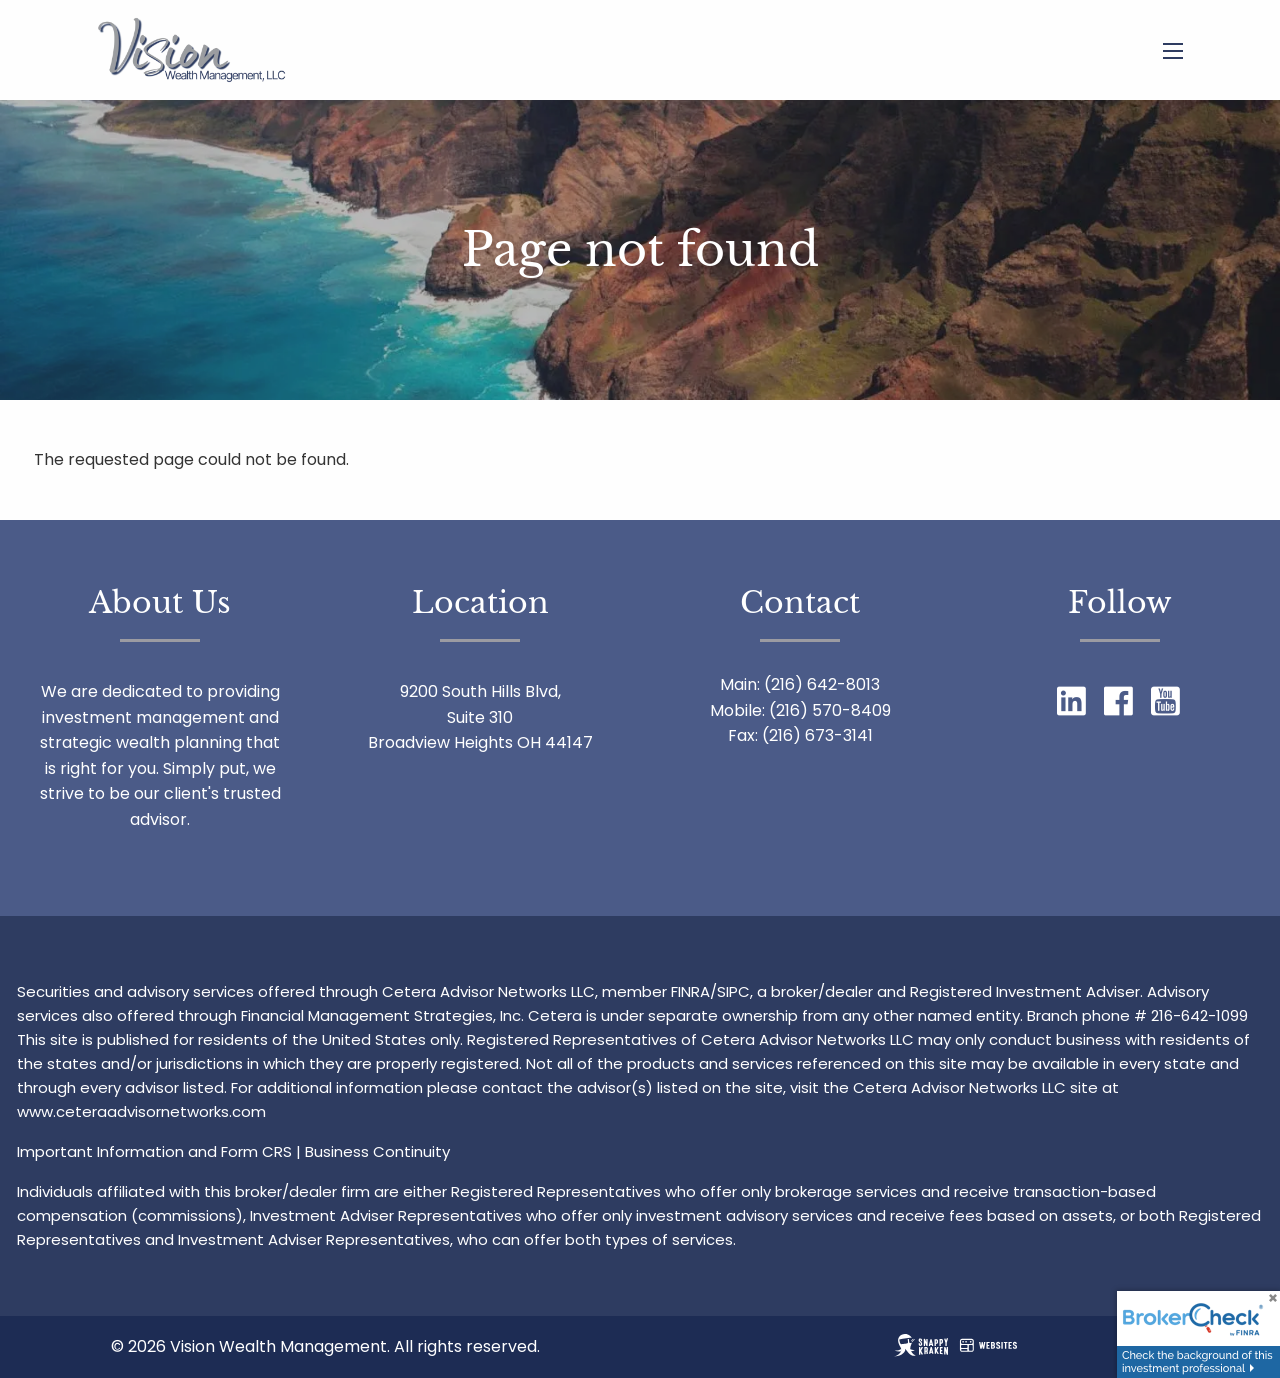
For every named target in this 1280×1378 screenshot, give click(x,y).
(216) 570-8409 (830, 710)
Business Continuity (377, 1151)
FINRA (690, 991)
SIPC (733, 991)
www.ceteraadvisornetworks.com (141, 1111)
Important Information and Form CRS (154, 1151)
